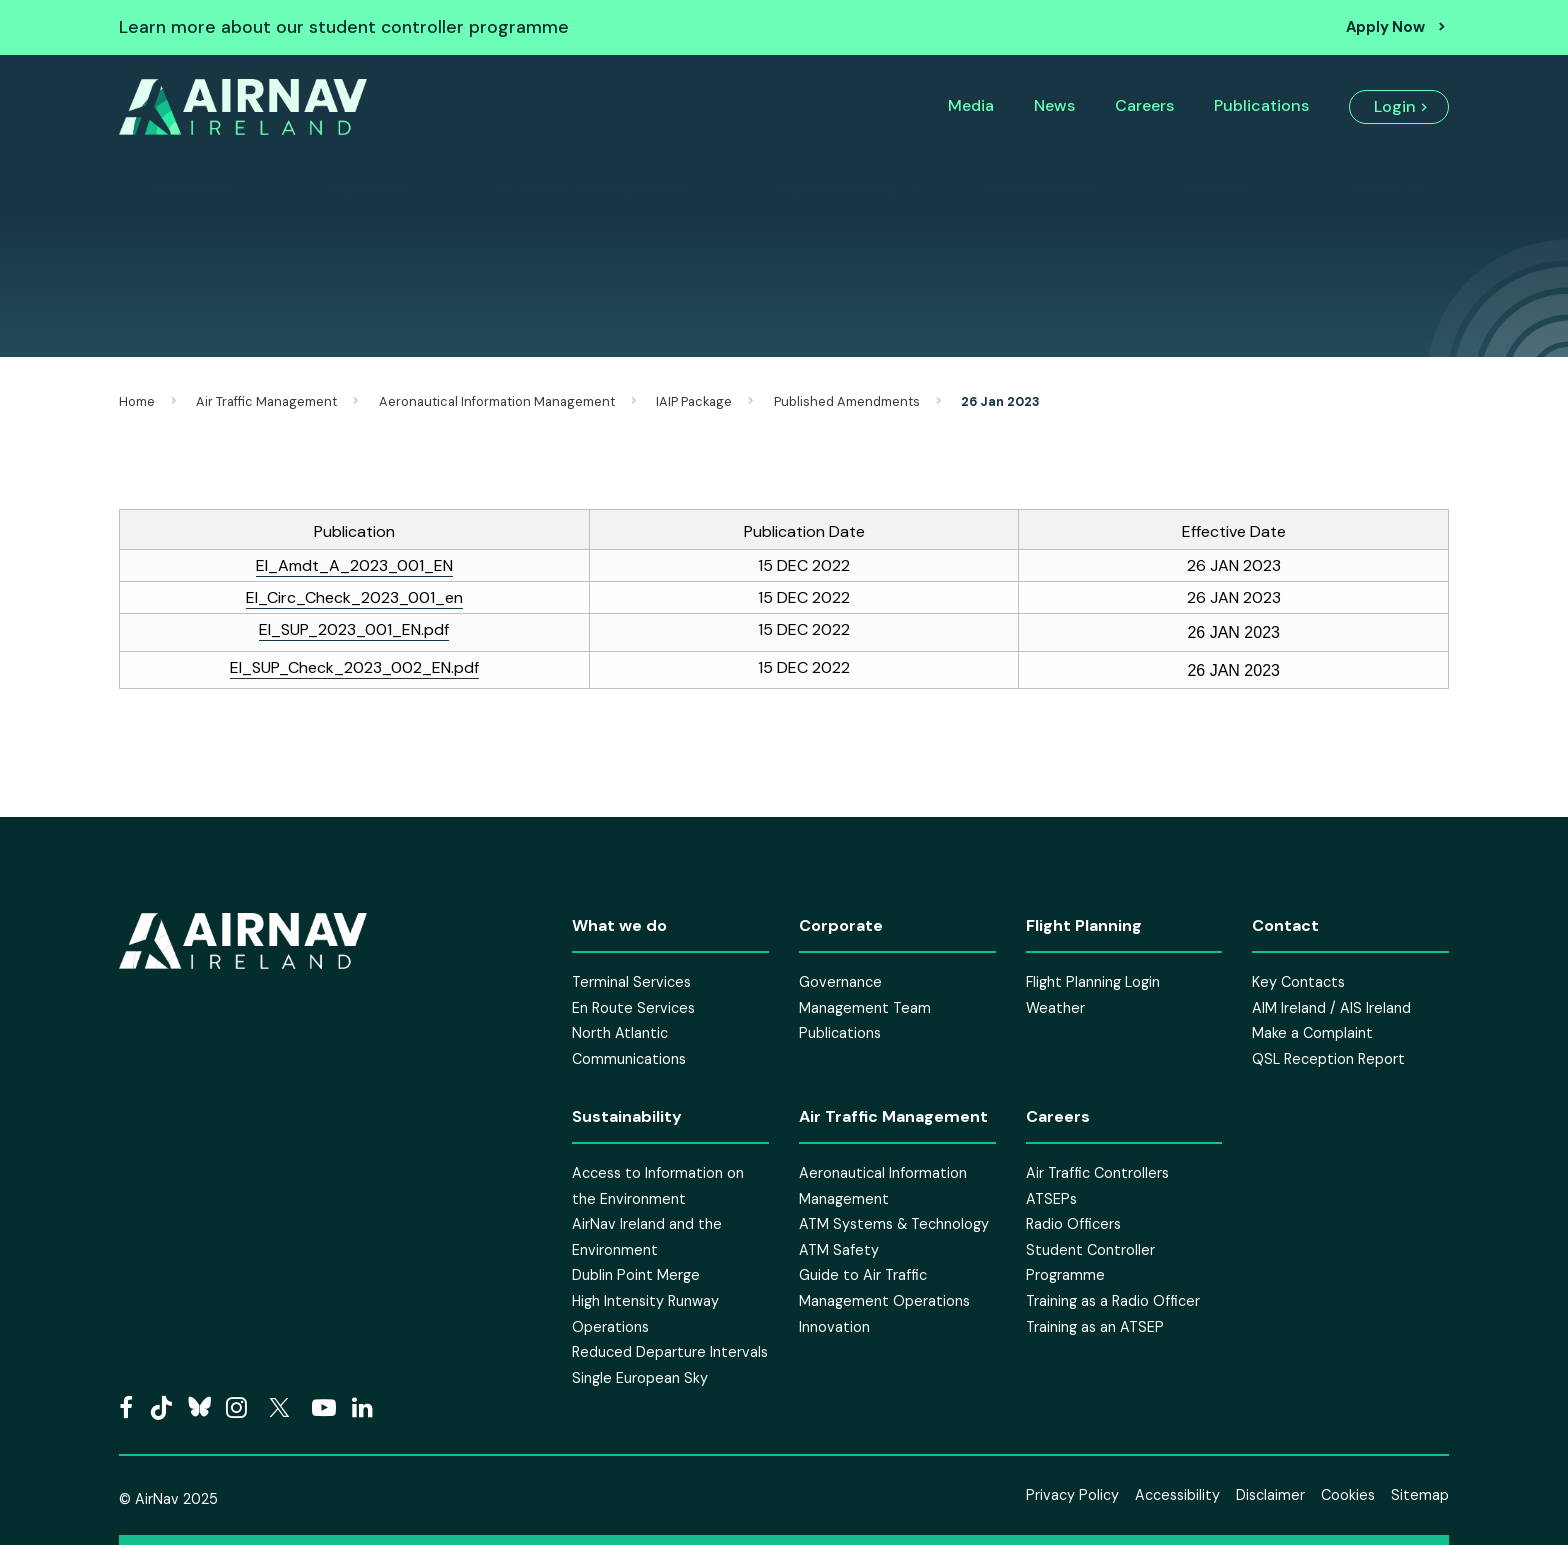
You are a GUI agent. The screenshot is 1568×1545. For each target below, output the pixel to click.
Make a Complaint (1312, 1033)
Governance (840, 982)
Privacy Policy (1072, 1495)
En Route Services (633, 1008)
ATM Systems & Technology (894, 1224)
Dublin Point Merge (636, 1275)
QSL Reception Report (1328, 1059)
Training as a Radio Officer (1113, 1301)
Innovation (834, 1327)
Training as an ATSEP (1095, 1327)
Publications (1261, 105)
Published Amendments (847, 401)
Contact (1218, 188)
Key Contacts (1298, 982)
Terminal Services (631, 982)
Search (1368, 188)
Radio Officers (1073, 1224)
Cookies (1348, 1495)
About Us (193, 188)
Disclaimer (1270, 1495)
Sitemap (1420, 1495)
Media (971, 105)
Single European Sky (640, 1378)
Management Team (865, 1008)
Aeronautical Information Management (497, 401)
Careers (1144, 105)
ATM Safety (839, 1250)
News (1054, 105)
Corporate (362, 188)
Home (137, 401)
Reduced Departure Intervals (670, 1352)
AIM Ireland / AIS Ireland (1331, 1008)
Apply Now (1385, 27)
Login (1395, 106)
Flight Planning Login (1093, 982)
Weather (1055, 1008)
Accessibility (1177, 1495)
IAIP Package (694, 401)
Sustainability (1040, 188)
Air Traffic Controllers (1097, 1173)
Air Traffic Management (592, 188)
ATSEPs (1051, 1199)
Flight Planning (837, 188)
